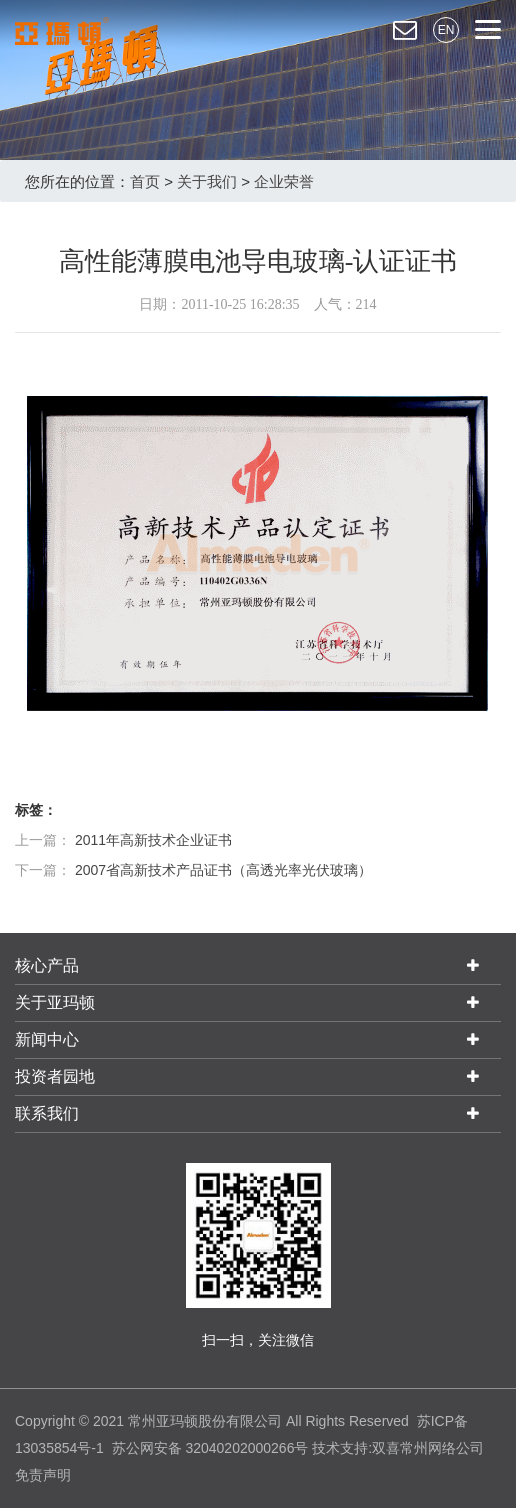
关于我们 (207, 181)
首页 (145, 181)
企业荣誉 (284, 181)
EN (446, 30)
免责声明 (43, 1475)
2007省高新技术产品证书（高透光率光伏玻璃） (223, 870)
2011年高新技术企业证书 (153, 840)
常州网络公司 (442, 1448)
